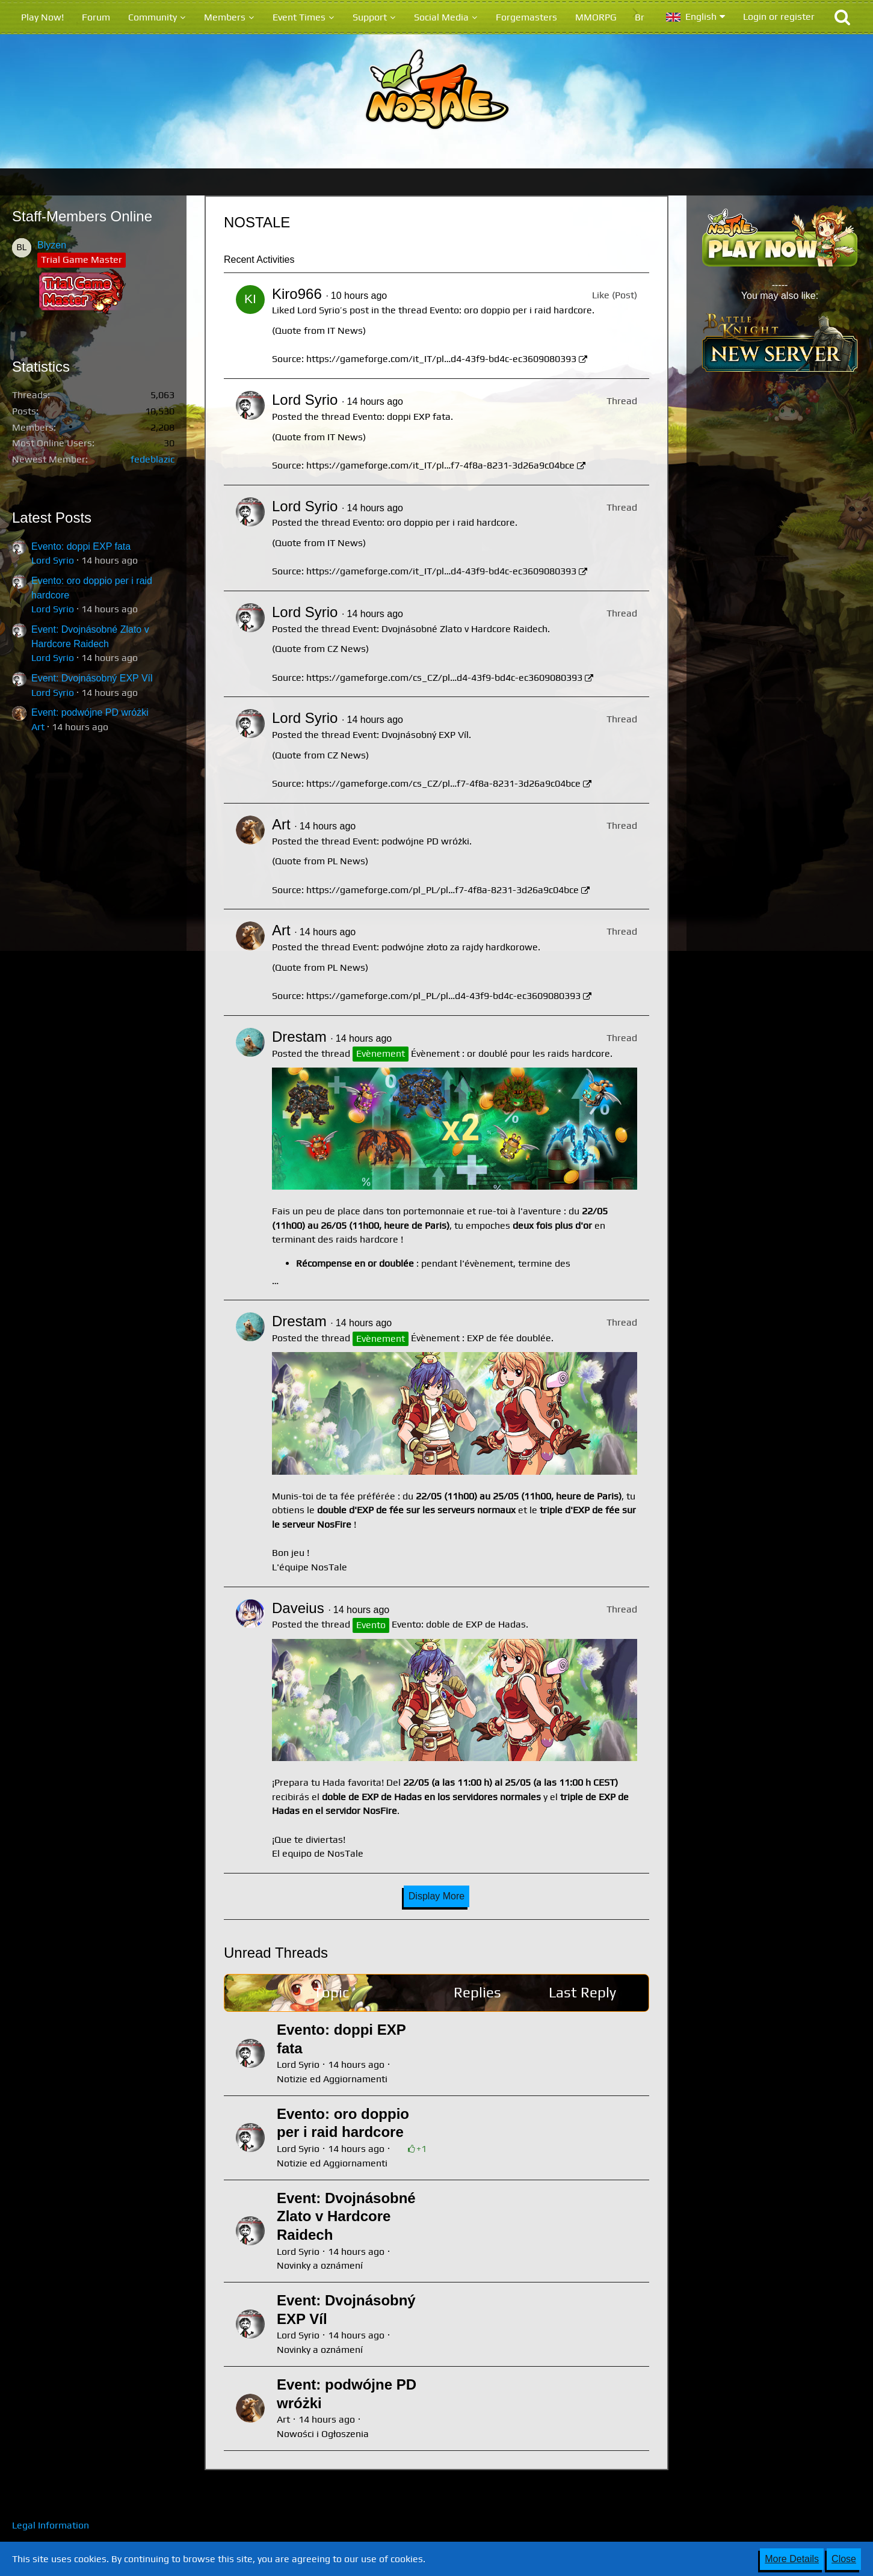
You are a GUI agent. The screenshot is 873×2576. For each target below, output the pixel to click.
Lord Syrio (52, 560)
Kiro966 (297, 294)
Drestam (299, 1036)
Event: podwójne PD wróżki (90, 712)
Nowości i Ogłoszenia (323, 2433)
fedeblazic (152, 459)
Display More (436, 1896)
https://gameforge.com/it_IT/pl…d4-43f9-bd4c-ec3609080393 (441, 358)
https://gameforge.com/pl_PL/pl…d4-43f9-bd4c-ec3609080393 (443, 995)
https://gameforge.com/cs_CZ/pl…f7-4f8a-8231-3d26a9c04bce (443, 783)
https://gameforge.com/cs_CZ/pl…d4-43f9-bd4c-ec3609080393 (444, 677)
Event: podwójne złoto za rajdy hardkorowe (445, 947)
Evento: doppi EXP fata (81, 546)
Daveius (298, 1608)
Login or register (779, 16)
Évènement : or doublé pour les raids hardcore (510, 1053)
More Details (792, 2559)
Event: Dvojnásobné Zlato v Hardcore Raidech (450, 629)
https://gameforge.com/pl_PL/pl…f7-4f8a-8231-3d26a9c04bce (442, 890)
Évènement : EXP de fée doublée (481, 1338)
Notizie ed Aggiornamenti (332, 2079)
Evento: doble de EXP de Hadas (459, 1624)
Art (38, 727)
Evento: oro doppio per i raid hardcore (511, 310)
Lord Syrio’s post (333, 310)
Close (843, 2559)
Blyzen (51, 245)
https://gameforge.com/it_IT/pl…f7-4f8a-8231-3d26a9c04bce (440, 465)
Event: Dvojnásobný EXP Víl (92, 678)
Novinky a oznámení (320, 2265)
